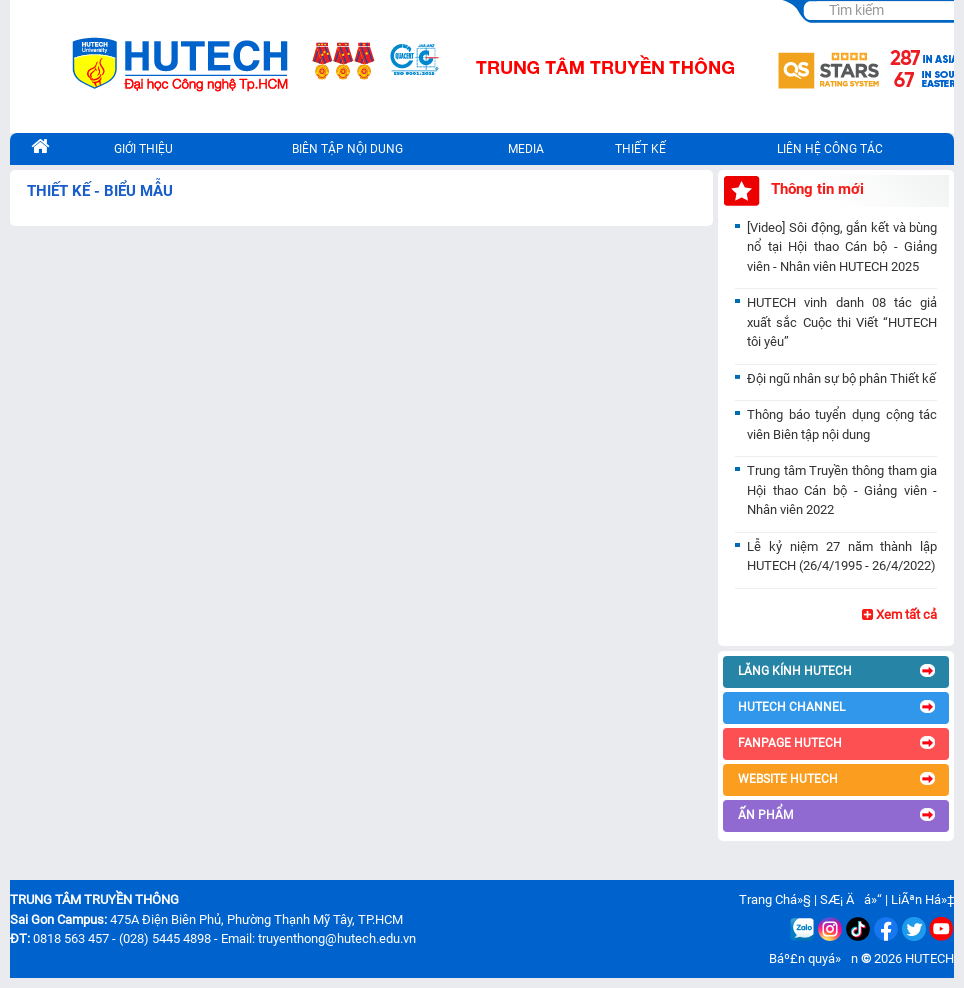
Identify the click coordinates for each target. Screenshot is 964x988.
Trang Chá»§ (775, 899)
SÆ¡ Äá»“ (851, 899)
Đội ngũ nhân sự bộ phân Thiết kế (841, 378)
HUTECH (929, 958)
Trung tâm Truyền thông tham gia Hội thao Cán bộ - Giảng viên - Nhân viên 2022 (842, 490)
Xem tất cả (899, 614)
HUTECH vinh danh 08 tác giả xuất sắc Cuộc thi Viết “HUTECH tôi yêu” (842, 322)
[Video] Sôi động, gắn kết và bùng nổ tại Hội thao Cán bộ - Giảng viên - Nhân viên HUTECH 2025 (842, 247)
